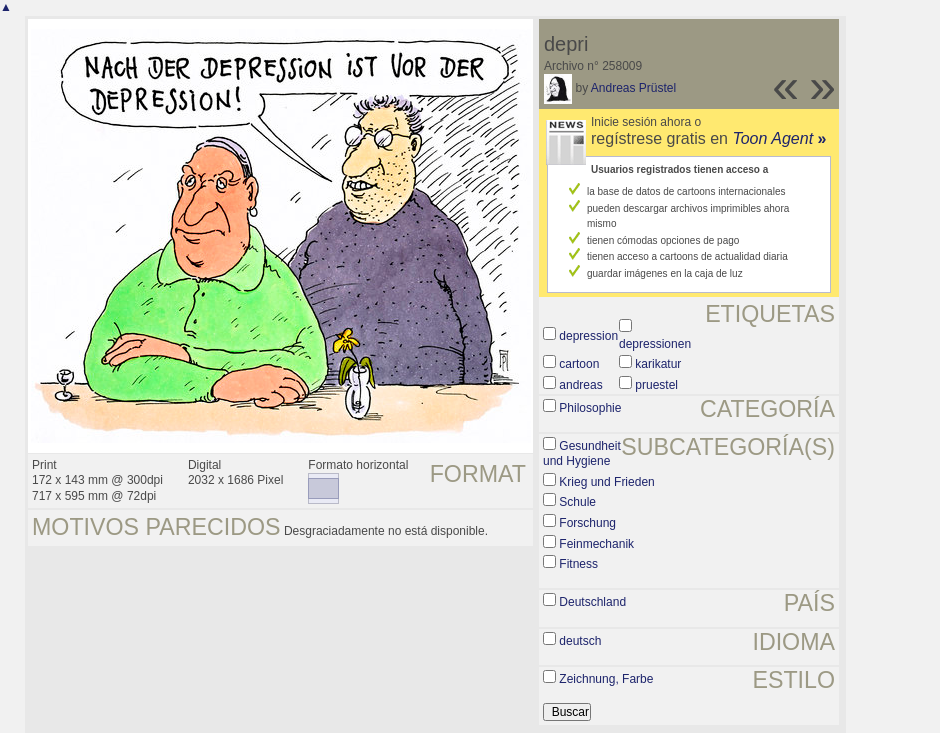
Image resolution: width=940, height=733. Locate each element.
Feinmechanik (596, 544)
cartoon (579, 364)
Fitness (578, 564)
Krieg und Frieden (606, 482)
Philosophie (590, 408)
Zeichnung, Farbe (606, 679)
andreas (580, 385)
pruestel (656, 385)
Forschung (587, 523)
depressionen (655, 344)
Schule (577, 502)
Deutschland (592, 602)
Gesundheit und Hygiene (582, 454)
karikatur (658, 364)
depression (588, 336)
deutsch (580, 641)
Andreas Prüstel (633, 88)
